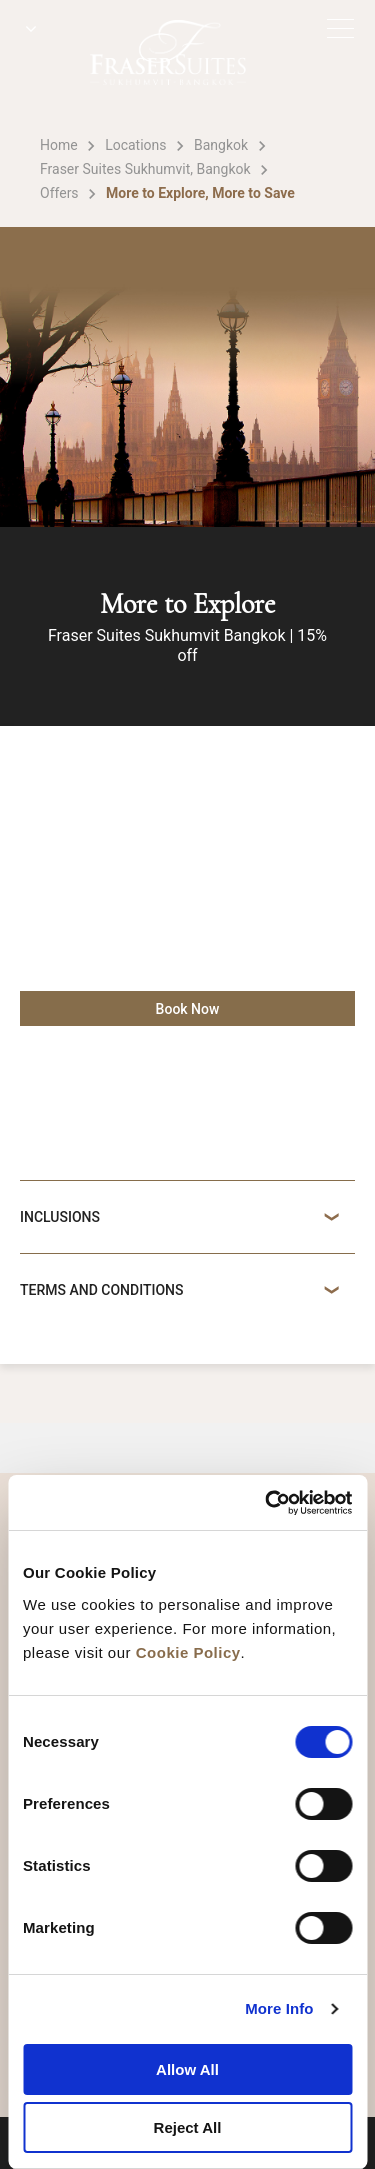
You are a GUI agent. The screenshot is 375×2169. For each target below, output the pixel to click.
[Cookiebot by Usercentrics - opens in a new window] (267, 1503)
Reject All (188, 2127)
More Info (279, 2008)
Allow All (187, 2069)
